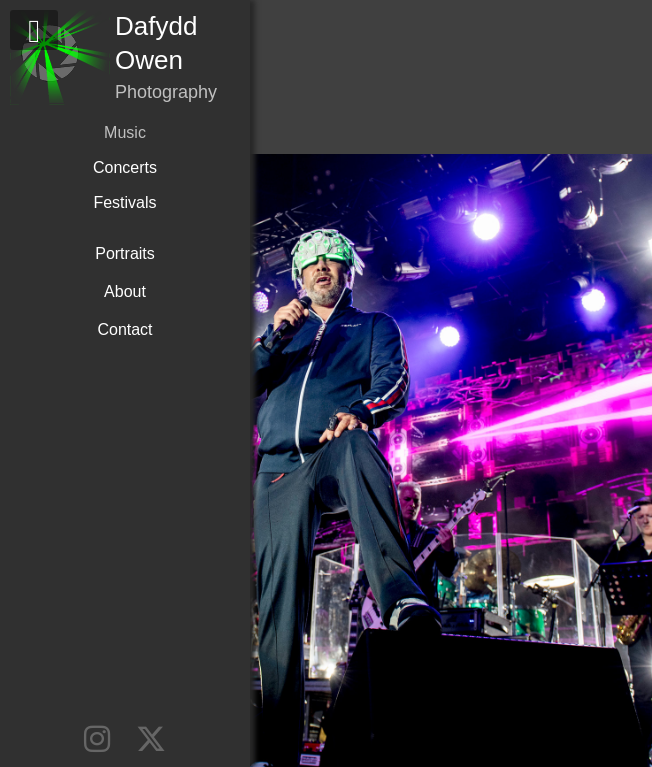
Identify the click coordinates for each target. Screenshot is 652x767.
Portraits (125, 253)
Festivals (124, 202)
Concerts (125, 167)
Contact (124, 329)
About (125, 291)
